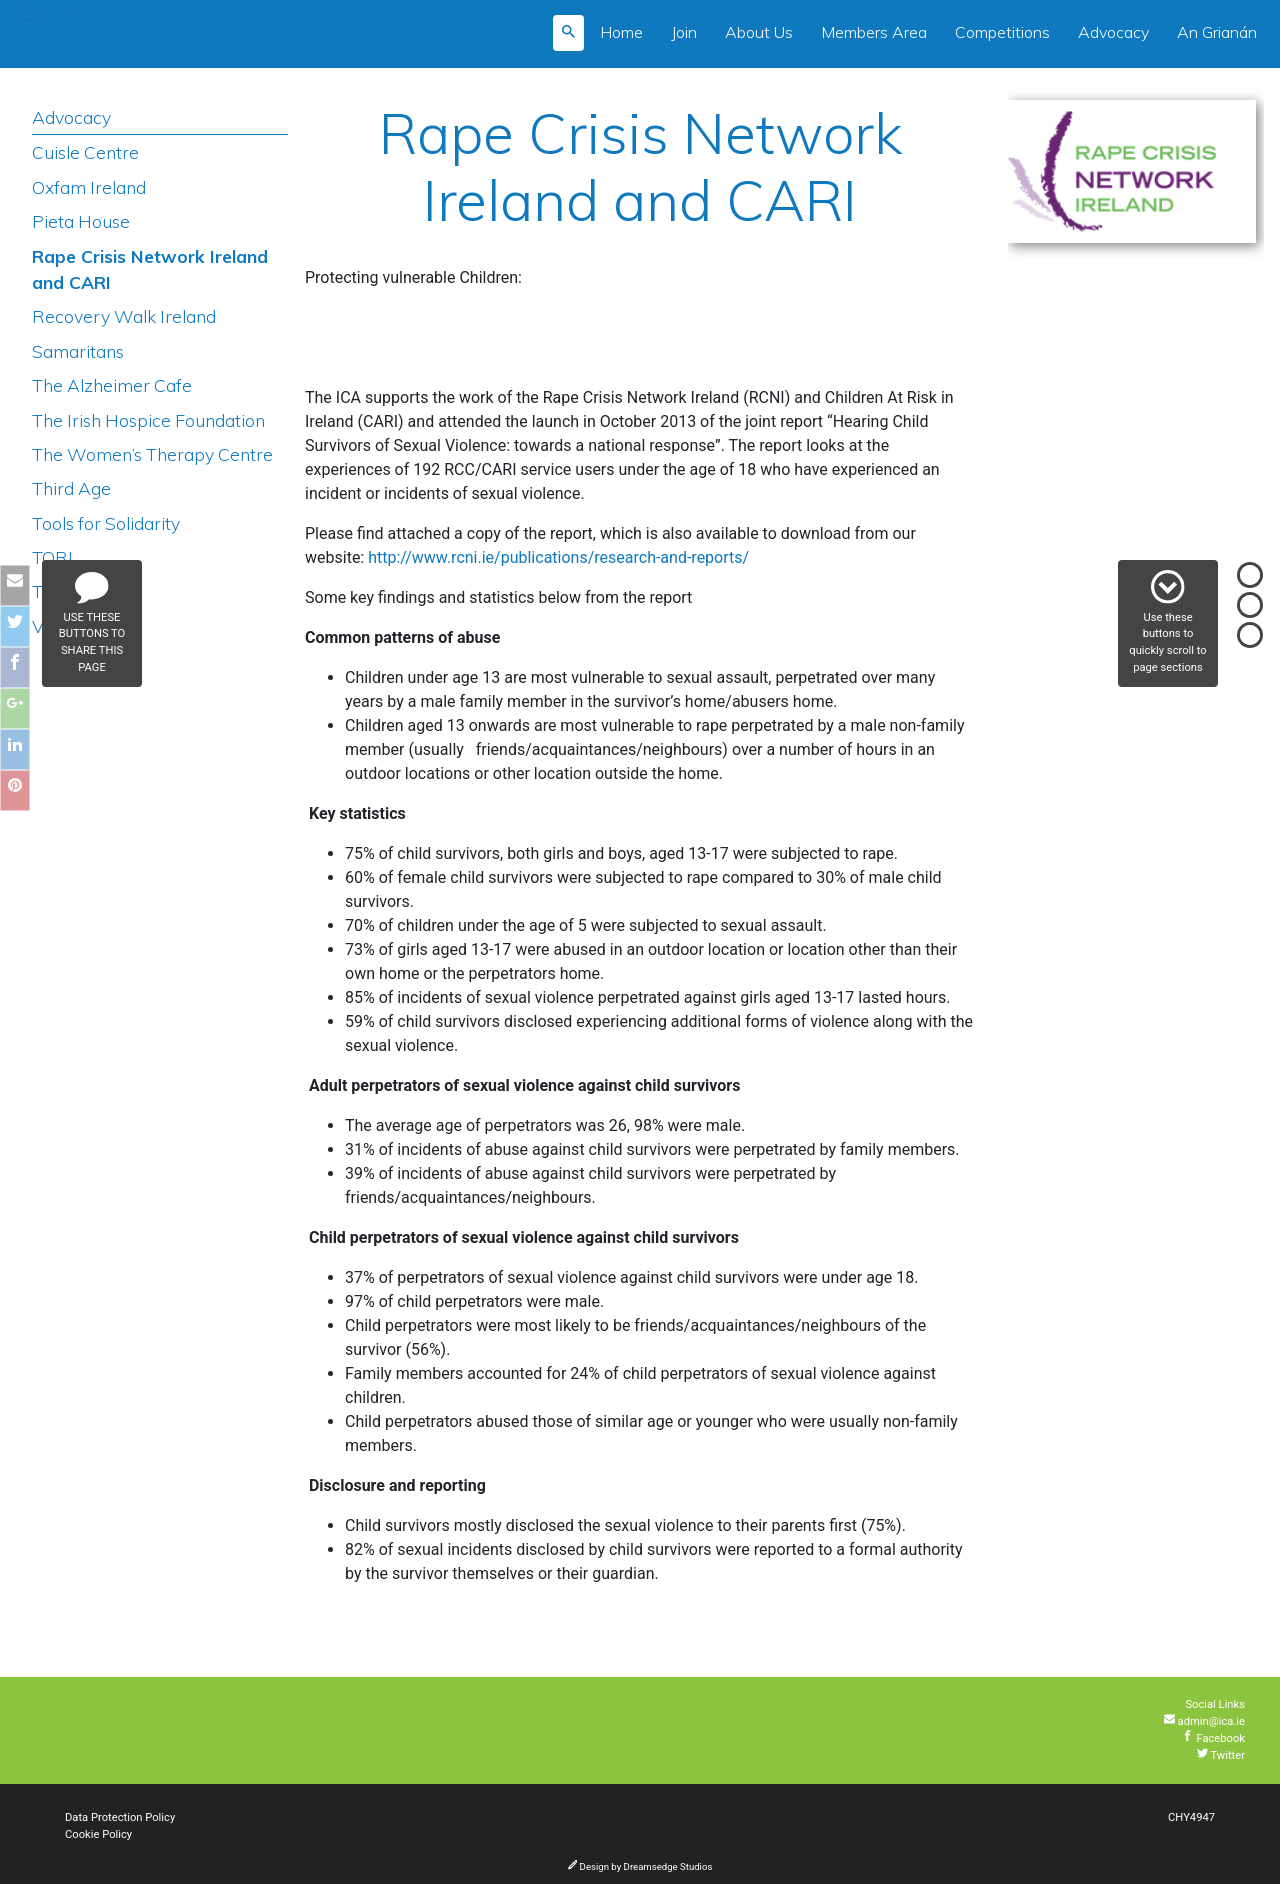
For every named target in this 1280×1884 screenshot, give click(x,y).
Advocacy (1113, 32)
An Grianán (1217, 32)
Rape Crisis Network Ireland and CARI (150, 269)
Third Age (71, 488)
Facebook (1213, 1738)
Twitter (1221, 1755)
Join (684, 32)
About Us (759, 32)
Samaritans (78, 351)
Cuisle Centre (85, 152)
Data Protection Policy (120, 1817)
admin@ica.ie (1204, 1721)
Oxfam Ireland (89, 187)
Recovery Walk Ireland (124, 316)
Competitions (1002, 32)
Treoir (56, 591)
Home (621, 32)
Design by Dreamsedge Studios (640, 1866)
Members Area (874, 32)
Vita (48, 626)
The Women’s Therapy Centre (152, 454)
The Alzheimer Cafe (112, 385)
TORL (55, 557)
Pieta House (81, 221)
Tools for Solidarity (106, 523)
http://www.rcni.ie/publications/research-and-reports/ (558, 557)
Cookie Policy (98, 1834)
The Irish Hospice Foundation (148, 420)
